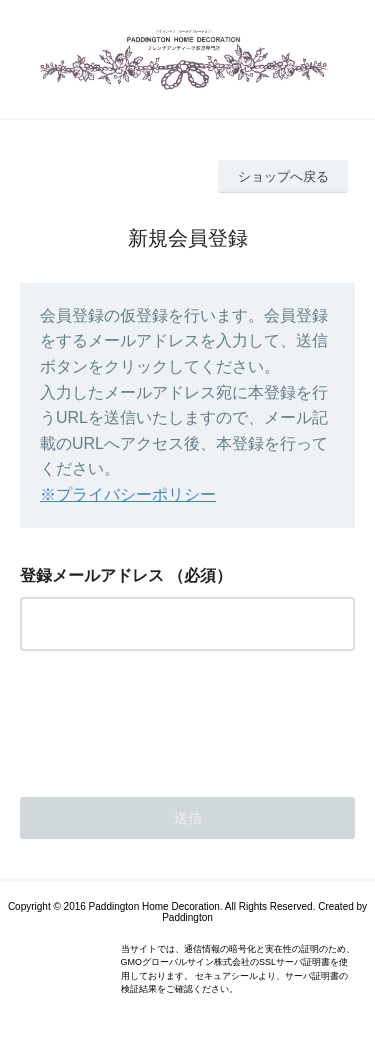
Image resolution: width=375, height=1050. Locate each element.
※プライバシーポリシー (128, 494)
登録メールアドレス (92, 575)
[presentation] (172, 718)
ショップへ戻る (283, 176)
